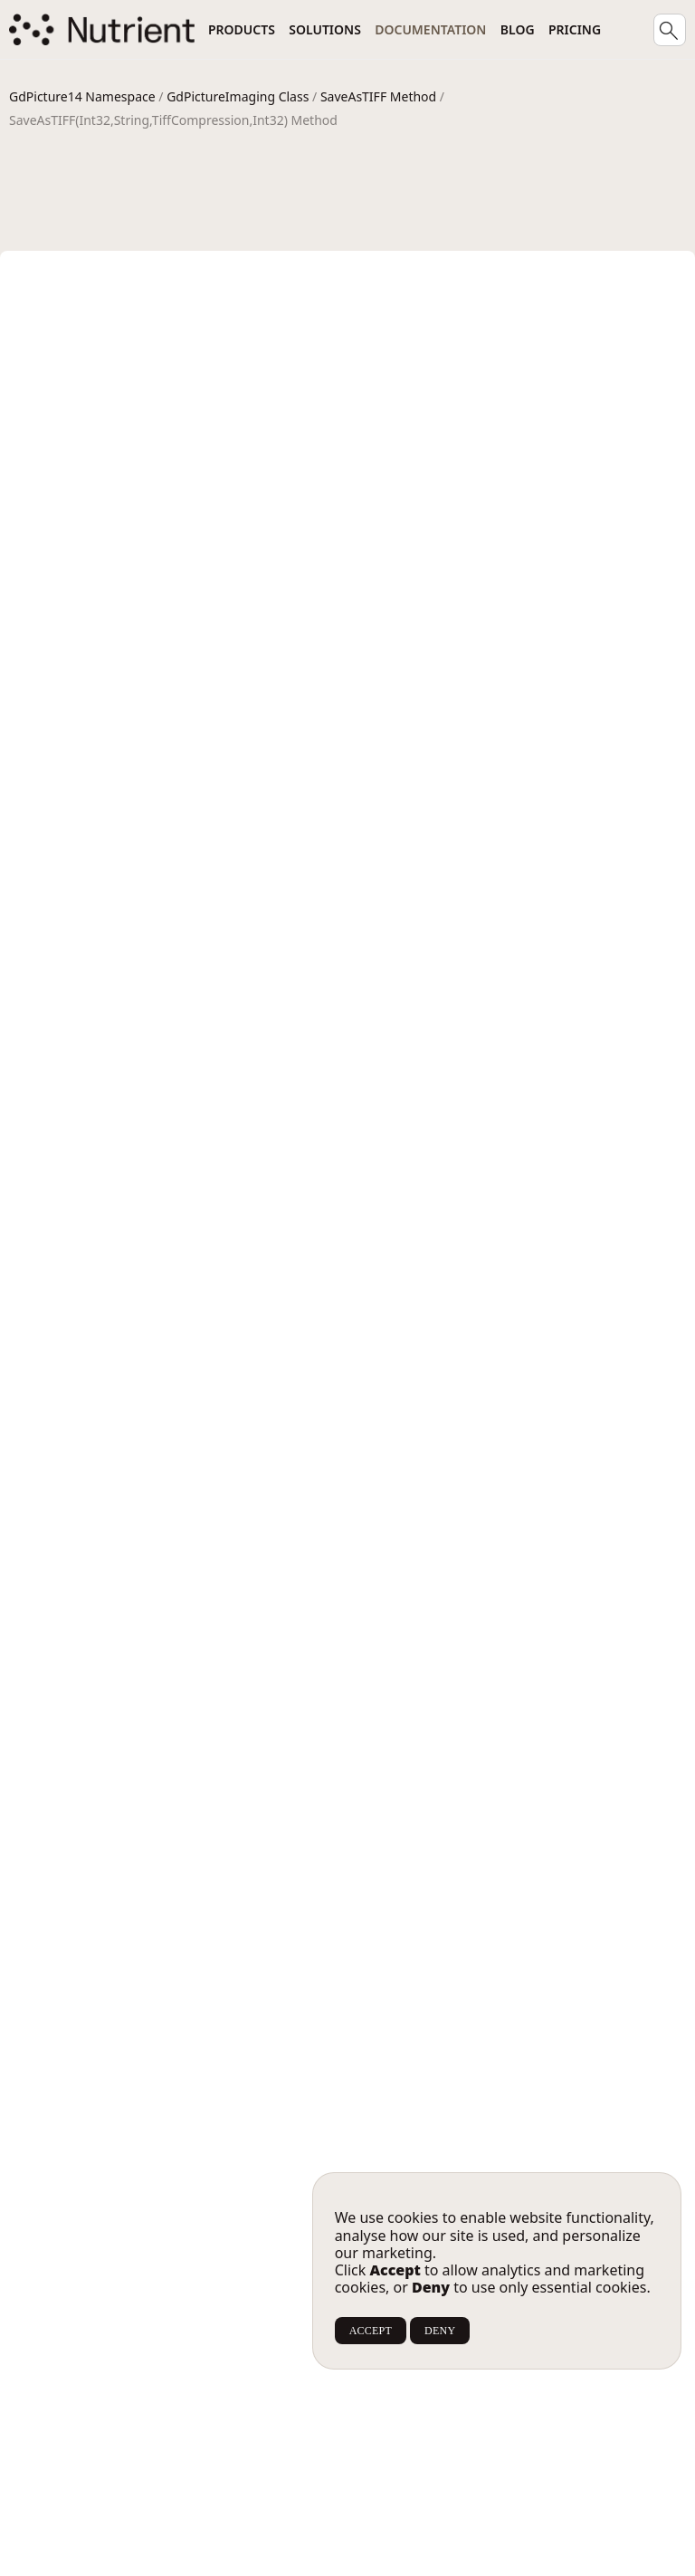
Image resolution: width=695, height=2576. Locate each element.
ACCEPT (370, 2330)
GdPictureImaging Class (238, 96)
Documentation (430, 29)
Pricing (574, 29)
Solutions (325, 29)
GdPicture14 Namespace (82, 96)
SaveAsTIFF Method (378, 96)
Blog (517, 29)
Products (241, 29)
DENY (439, 2330)
